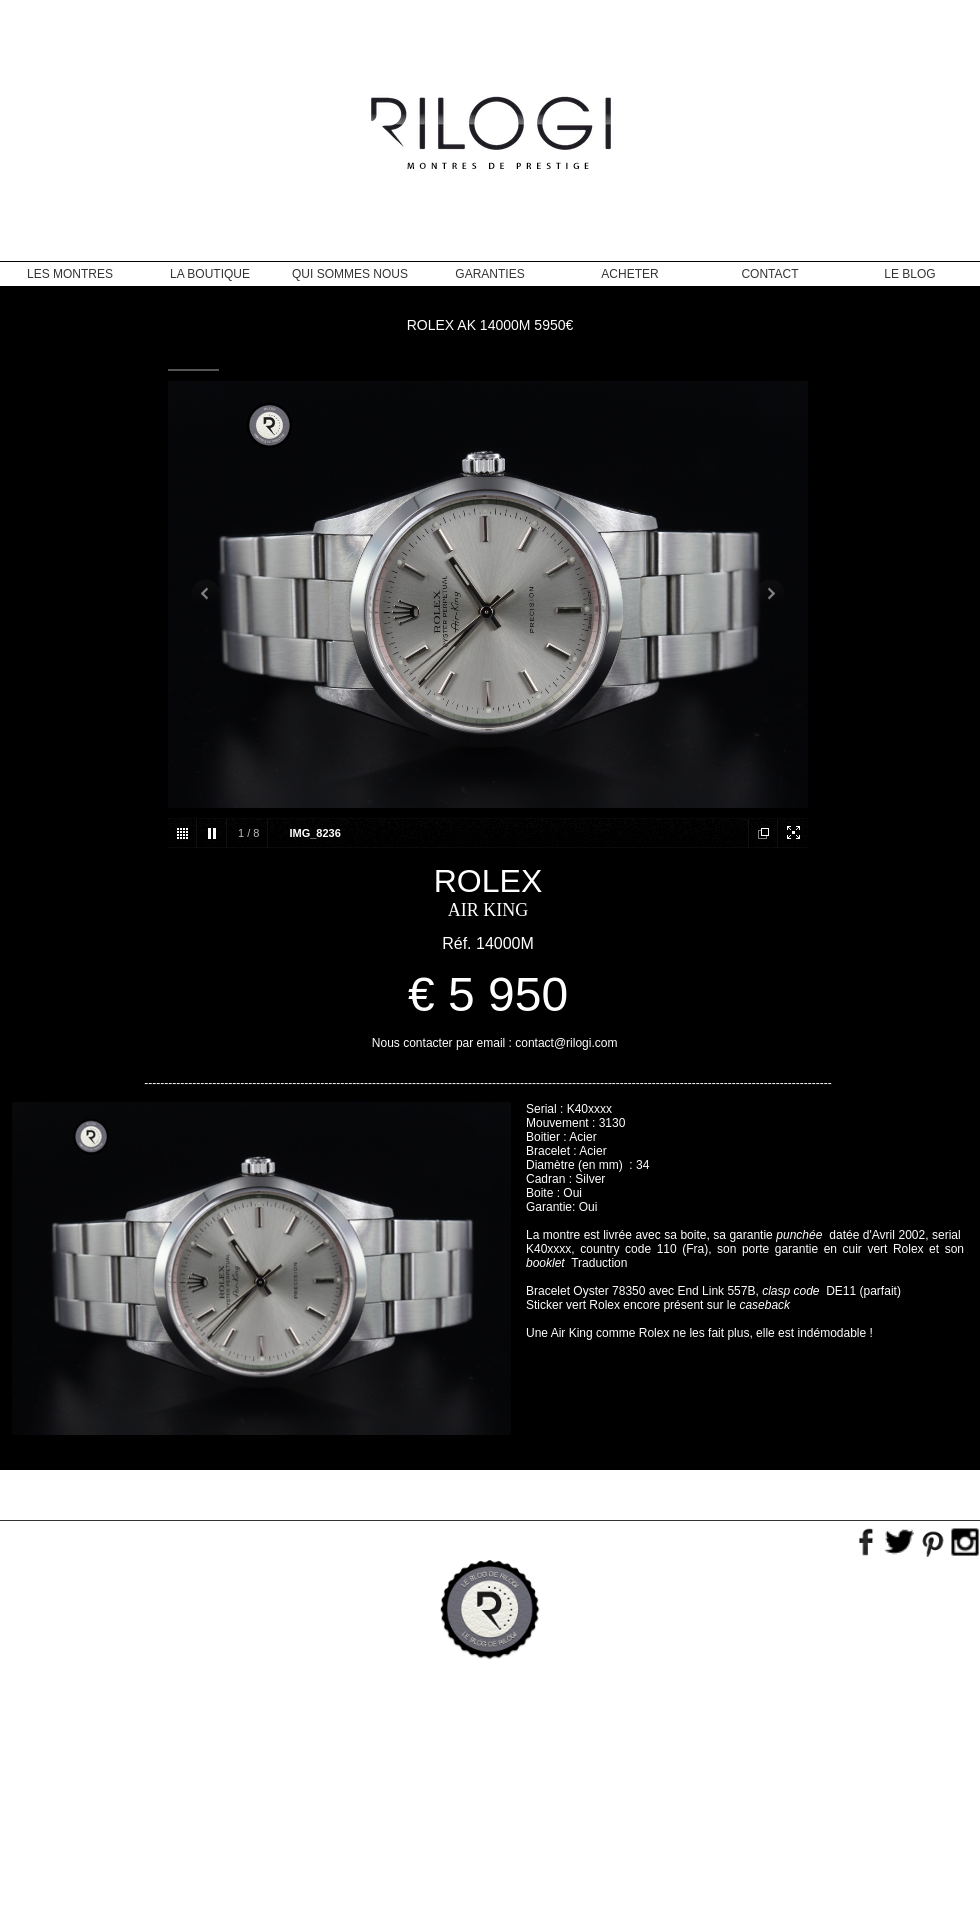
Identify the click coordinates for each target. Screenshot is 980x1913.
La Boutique (210, 274)
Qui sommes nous (350, 274)
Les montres (70, 274)
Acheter (629, 274)
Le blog (909, 274)
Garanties (489, 274)
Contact (769, 274)
